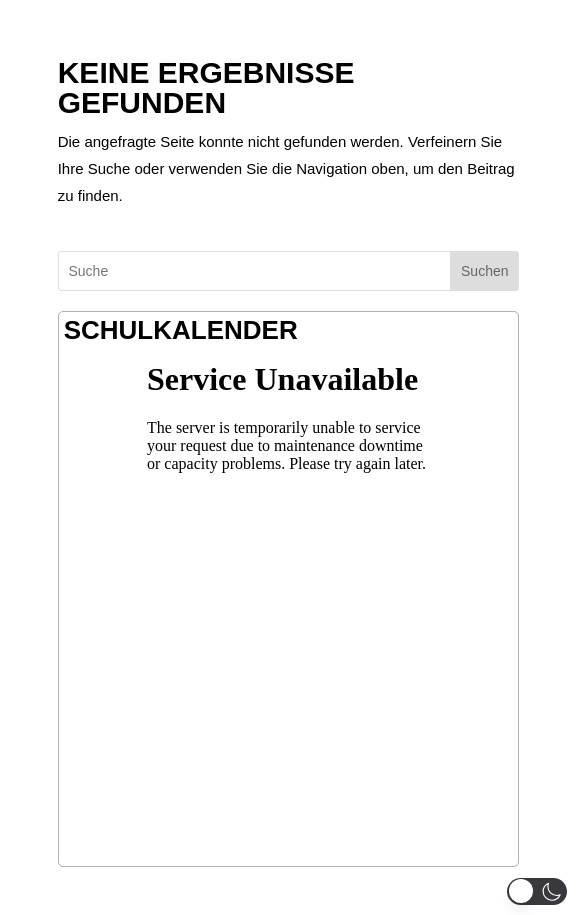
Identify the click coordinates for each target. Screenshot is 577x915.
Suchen (484, 271)
